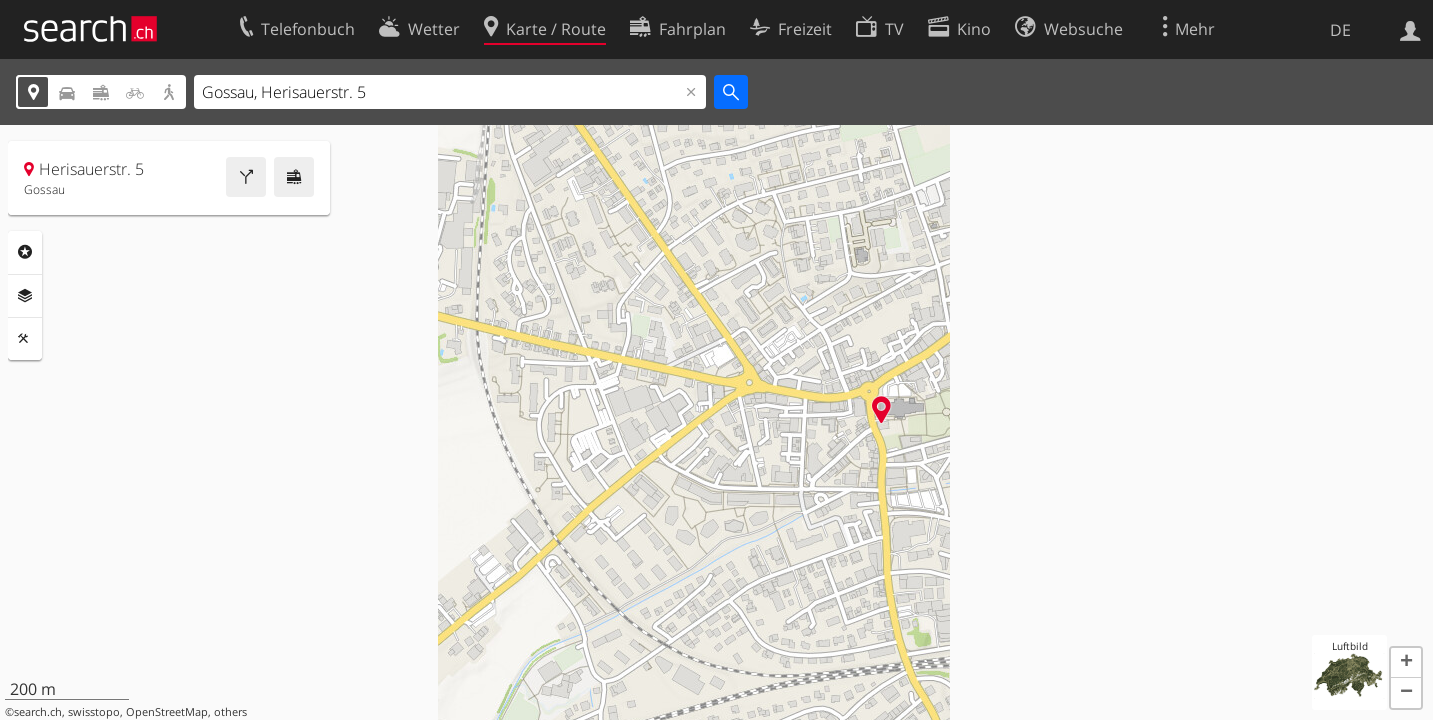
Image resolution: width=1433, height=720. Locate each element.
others (230, 712)
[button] (1406, 663)
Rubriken (25, 252)
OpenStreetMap (167, 712)
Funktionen (25, 339)
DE (1340, 30)
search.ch (38, 712)
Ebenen (25, 296)
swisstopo (94, 712)
